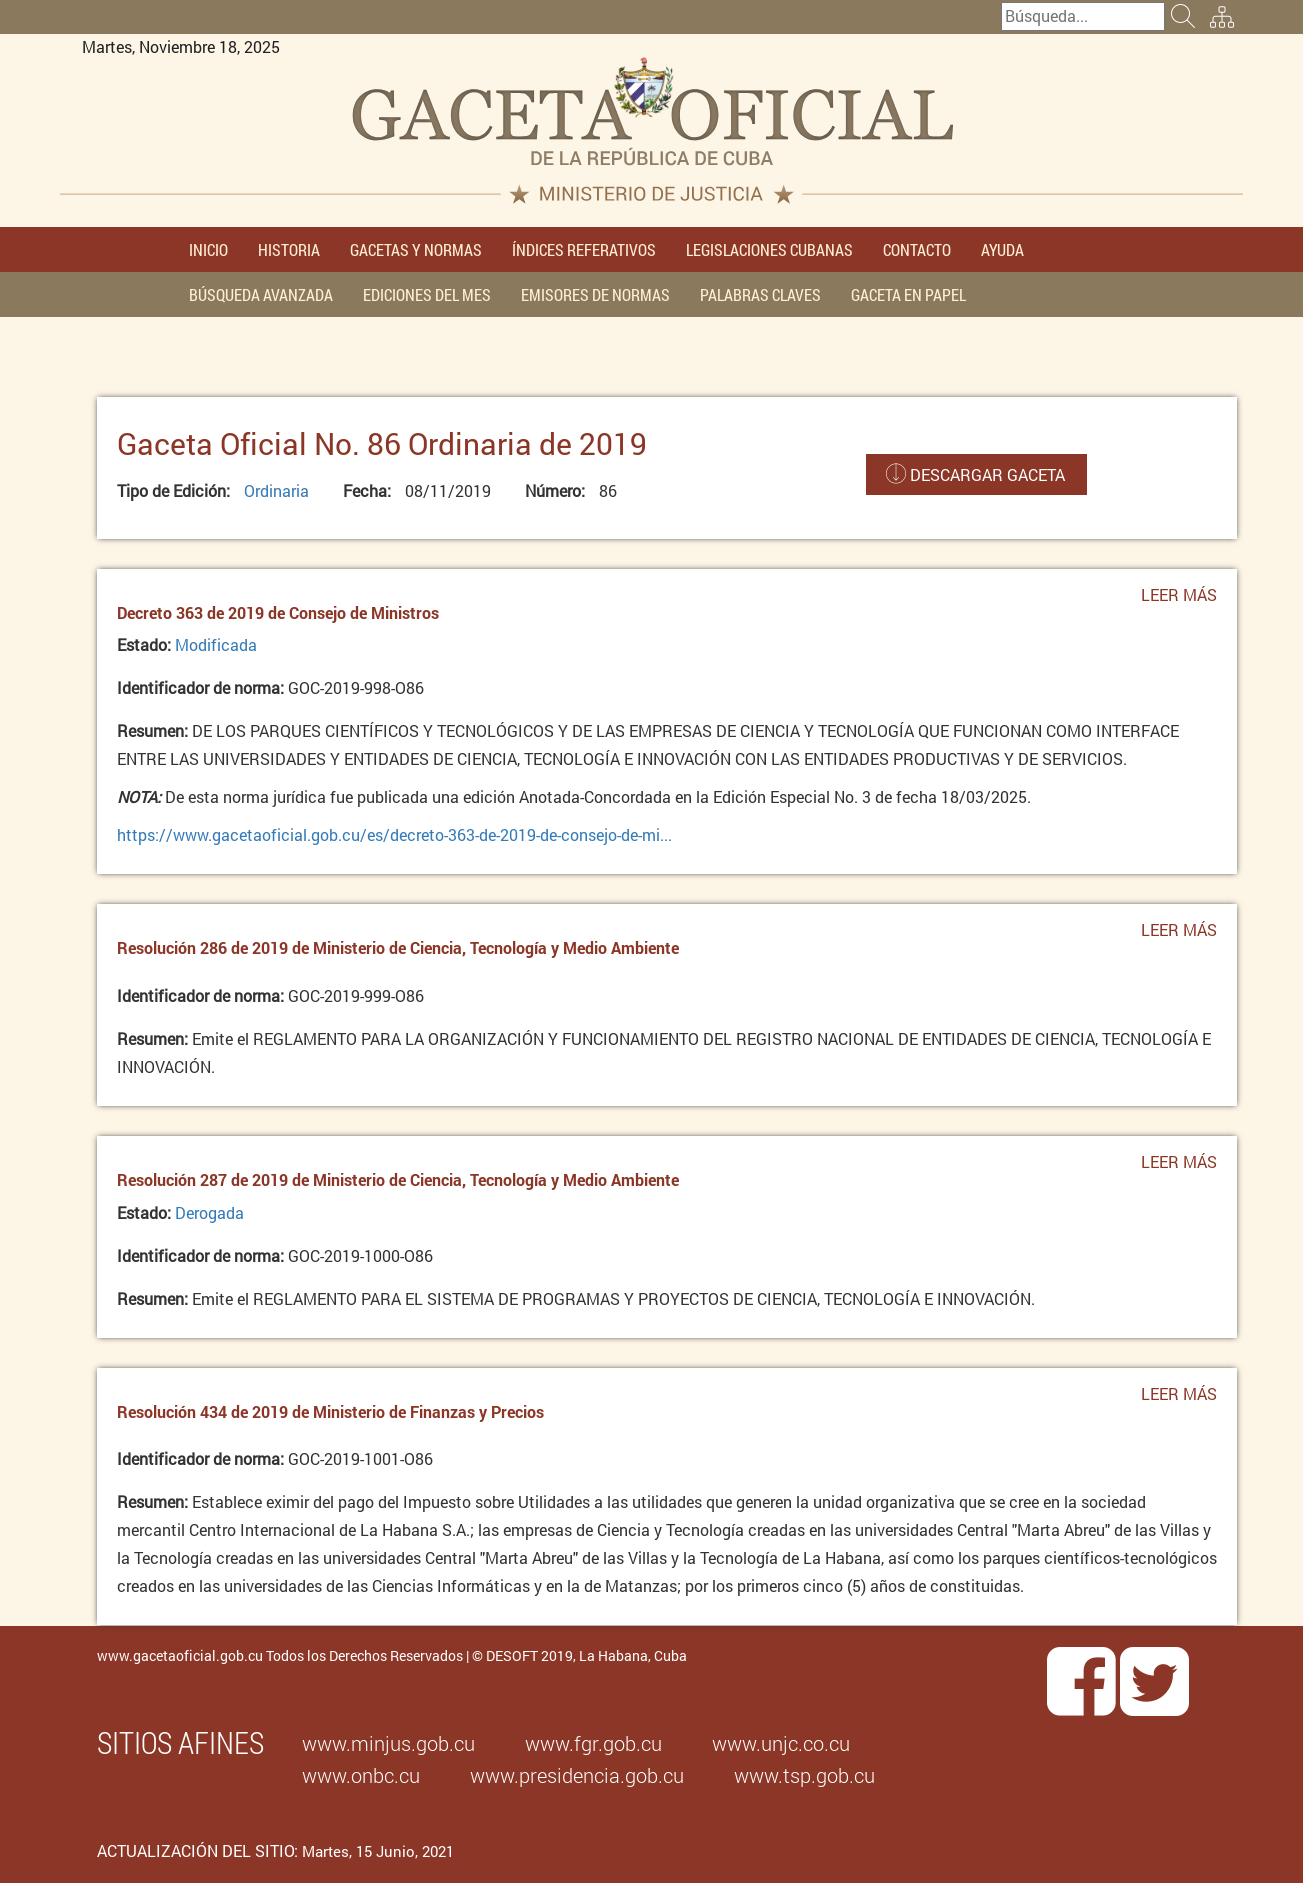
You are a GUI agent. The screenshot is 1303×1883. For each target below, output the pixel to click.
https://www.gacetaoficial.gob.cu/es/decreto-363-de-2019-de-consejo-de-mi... (394, 834)
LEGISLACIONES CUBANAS (769, 249)
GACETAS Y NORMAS (416, 249)
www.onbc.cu (361, 1775)
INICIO (208, 249)
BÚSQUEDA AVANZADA (261, 294)
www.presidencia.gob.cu (577, 1775)
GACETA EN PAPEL (908, 294)
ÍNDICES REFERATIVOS (584, 249)
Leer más (1179, 600)
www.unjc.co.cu (781, 1743)
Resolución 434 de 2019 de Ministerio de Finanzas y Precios (330, 1411)
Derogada (209, 1212)
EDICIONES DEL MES (427, 294)
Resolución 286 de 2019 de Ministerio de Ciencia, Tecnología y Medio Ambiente (398, 947)
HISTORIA (289, 249)
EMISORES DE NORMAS (595, 294)
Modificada (216, 644)
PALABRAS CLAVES (760, 294)
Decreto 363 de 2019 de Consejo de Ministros (278, 612)
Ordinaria (276, 490)
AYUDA (1002, 249)
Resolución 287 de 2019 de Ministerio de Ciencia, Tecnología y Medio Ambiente (398, 1179)
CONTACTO (917, 249)
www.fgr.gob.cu (593, 1743)
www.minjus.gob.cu (388, 1743)
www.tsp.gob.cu (804, 1775)
